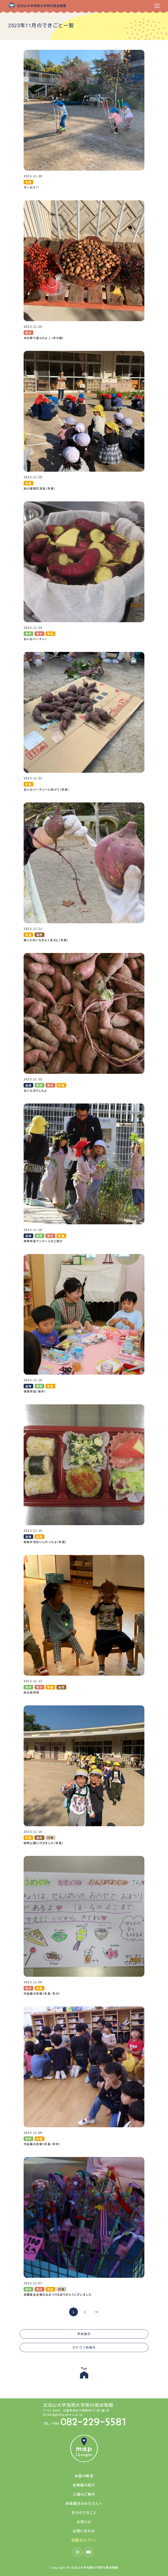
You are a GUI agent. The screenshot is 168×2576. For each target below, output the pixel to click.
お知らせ (84, 2521)
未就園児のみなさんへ (84, 2503)
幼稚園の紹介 (84, 2485)
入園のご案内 (84, 2494)
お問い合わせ (84, 2530)
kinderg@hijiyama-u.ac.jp (63, 2414)
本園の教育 (84, 2475)
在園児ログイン (84, 2540)
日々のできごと (84, 2512)
